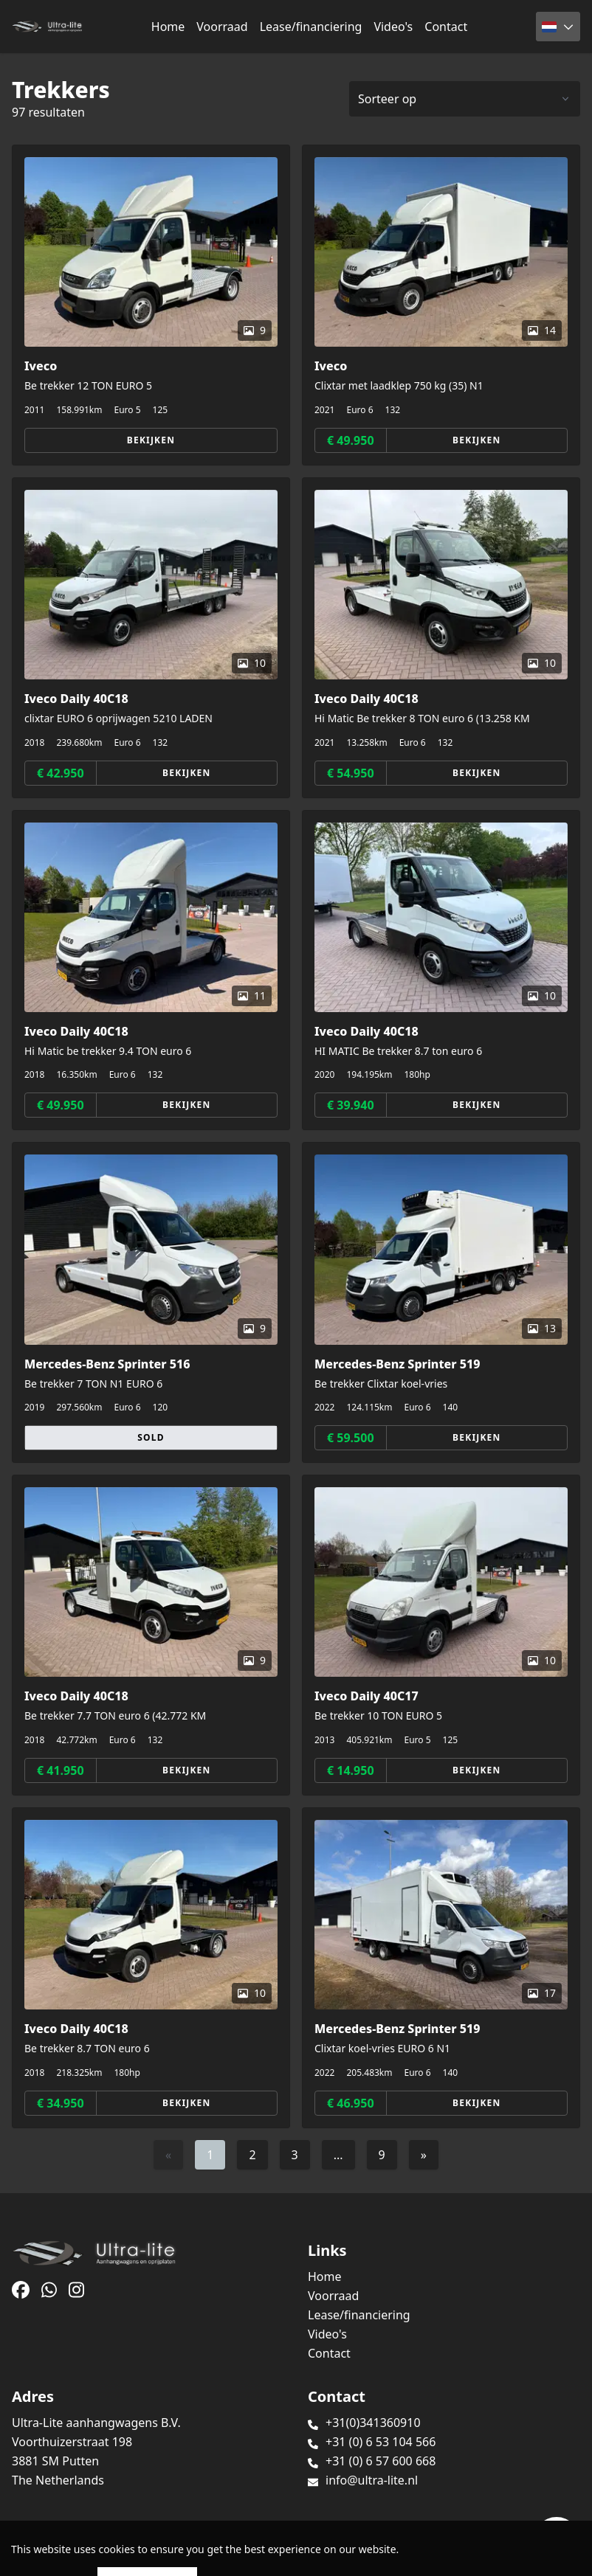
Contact (445, 26)
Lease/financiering (311, 26)
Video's (393, 26)
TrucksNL (103, 2556)
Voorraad (221, 26)
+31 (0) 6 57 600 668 (381, 2461)
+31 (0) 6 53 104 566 (381, 2442)
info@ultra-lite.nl (372, 2480)
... (338, 2155)
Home (168, 26)
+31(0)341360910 (373, 2422)
